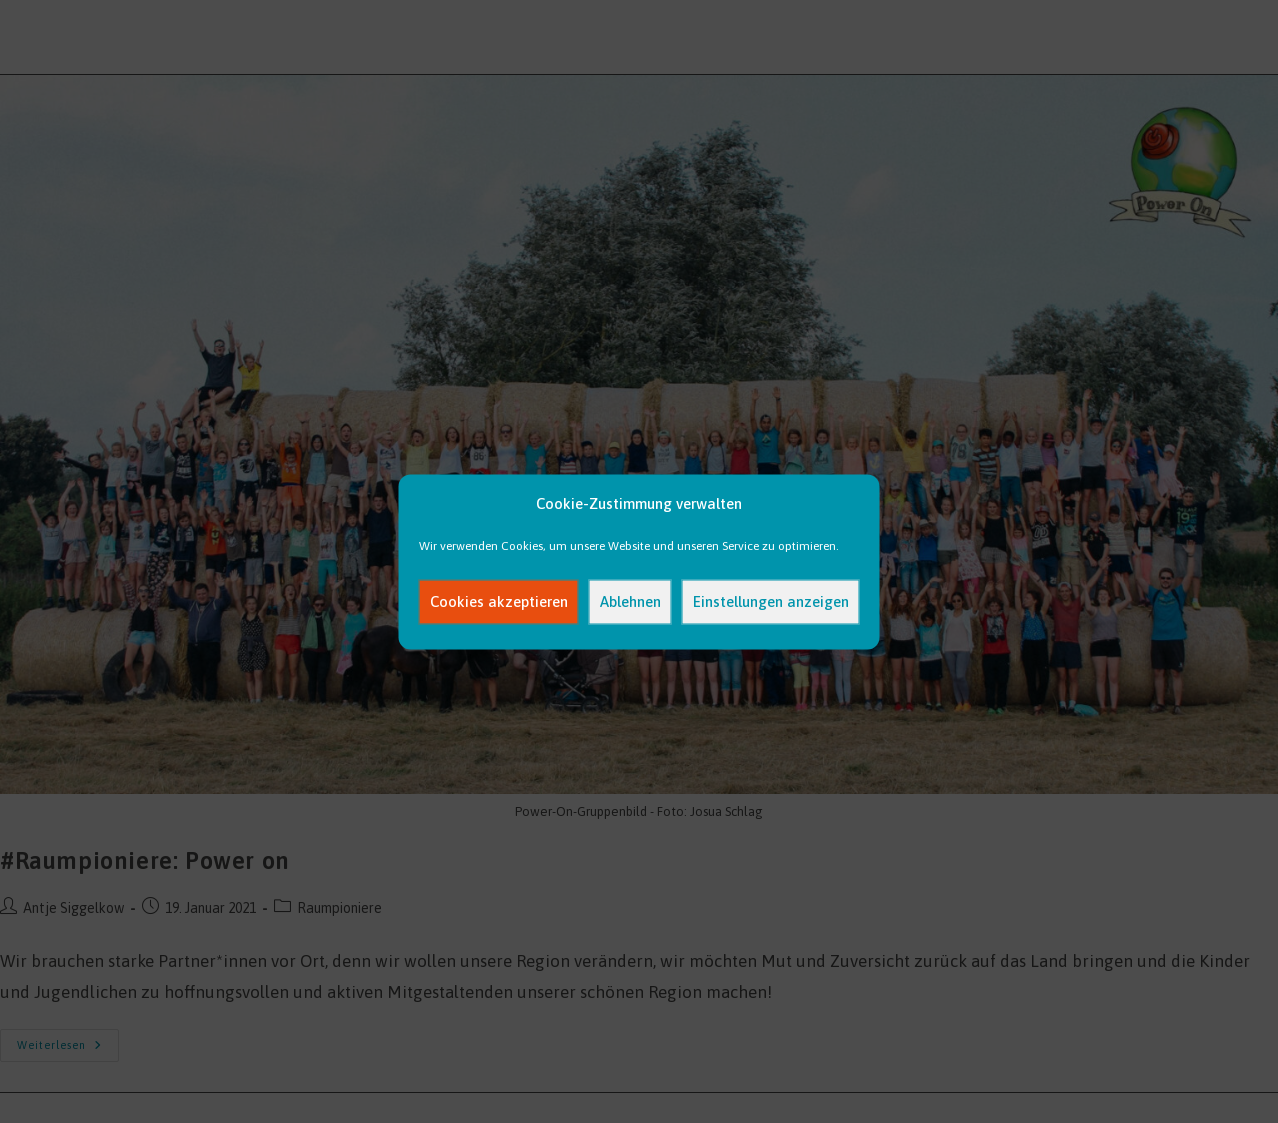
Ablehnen (630, 601)
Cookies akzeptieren (499, 601)
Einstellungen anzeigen (771, 601)
